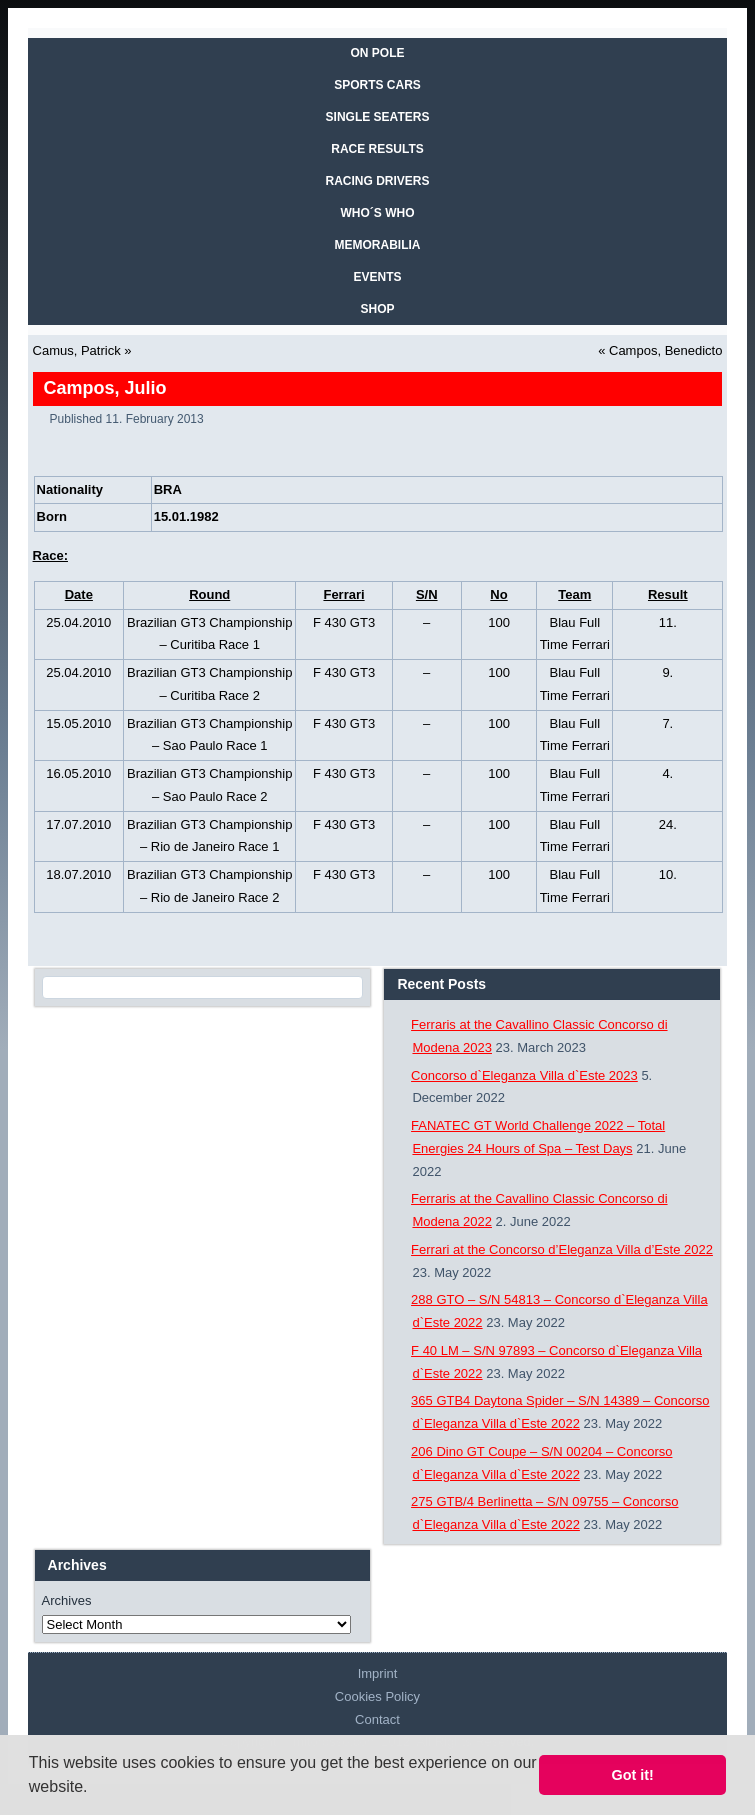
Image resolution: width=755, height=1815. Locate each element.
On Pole (377, 53)
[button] (95, 1789)
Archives (67, 1600)
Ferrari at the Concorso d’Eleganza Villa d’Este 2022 (562, 1249)
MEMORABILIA (378, 245)
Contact (377, 1719)
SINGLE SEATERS (378, 117)
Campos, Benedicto (665, 350)
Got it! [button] (633, 1775)
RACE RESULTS (377, 149)
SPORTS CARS (377, 85)
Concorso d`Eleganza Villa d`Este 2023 (524, 1075)
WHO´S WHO (378, 213)
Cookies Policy (377, 1696)
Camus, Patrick (77, 350)
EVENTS (377, 277)
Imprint (378, 1673)
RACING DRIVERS (377, 181)
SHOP (377, 309)
